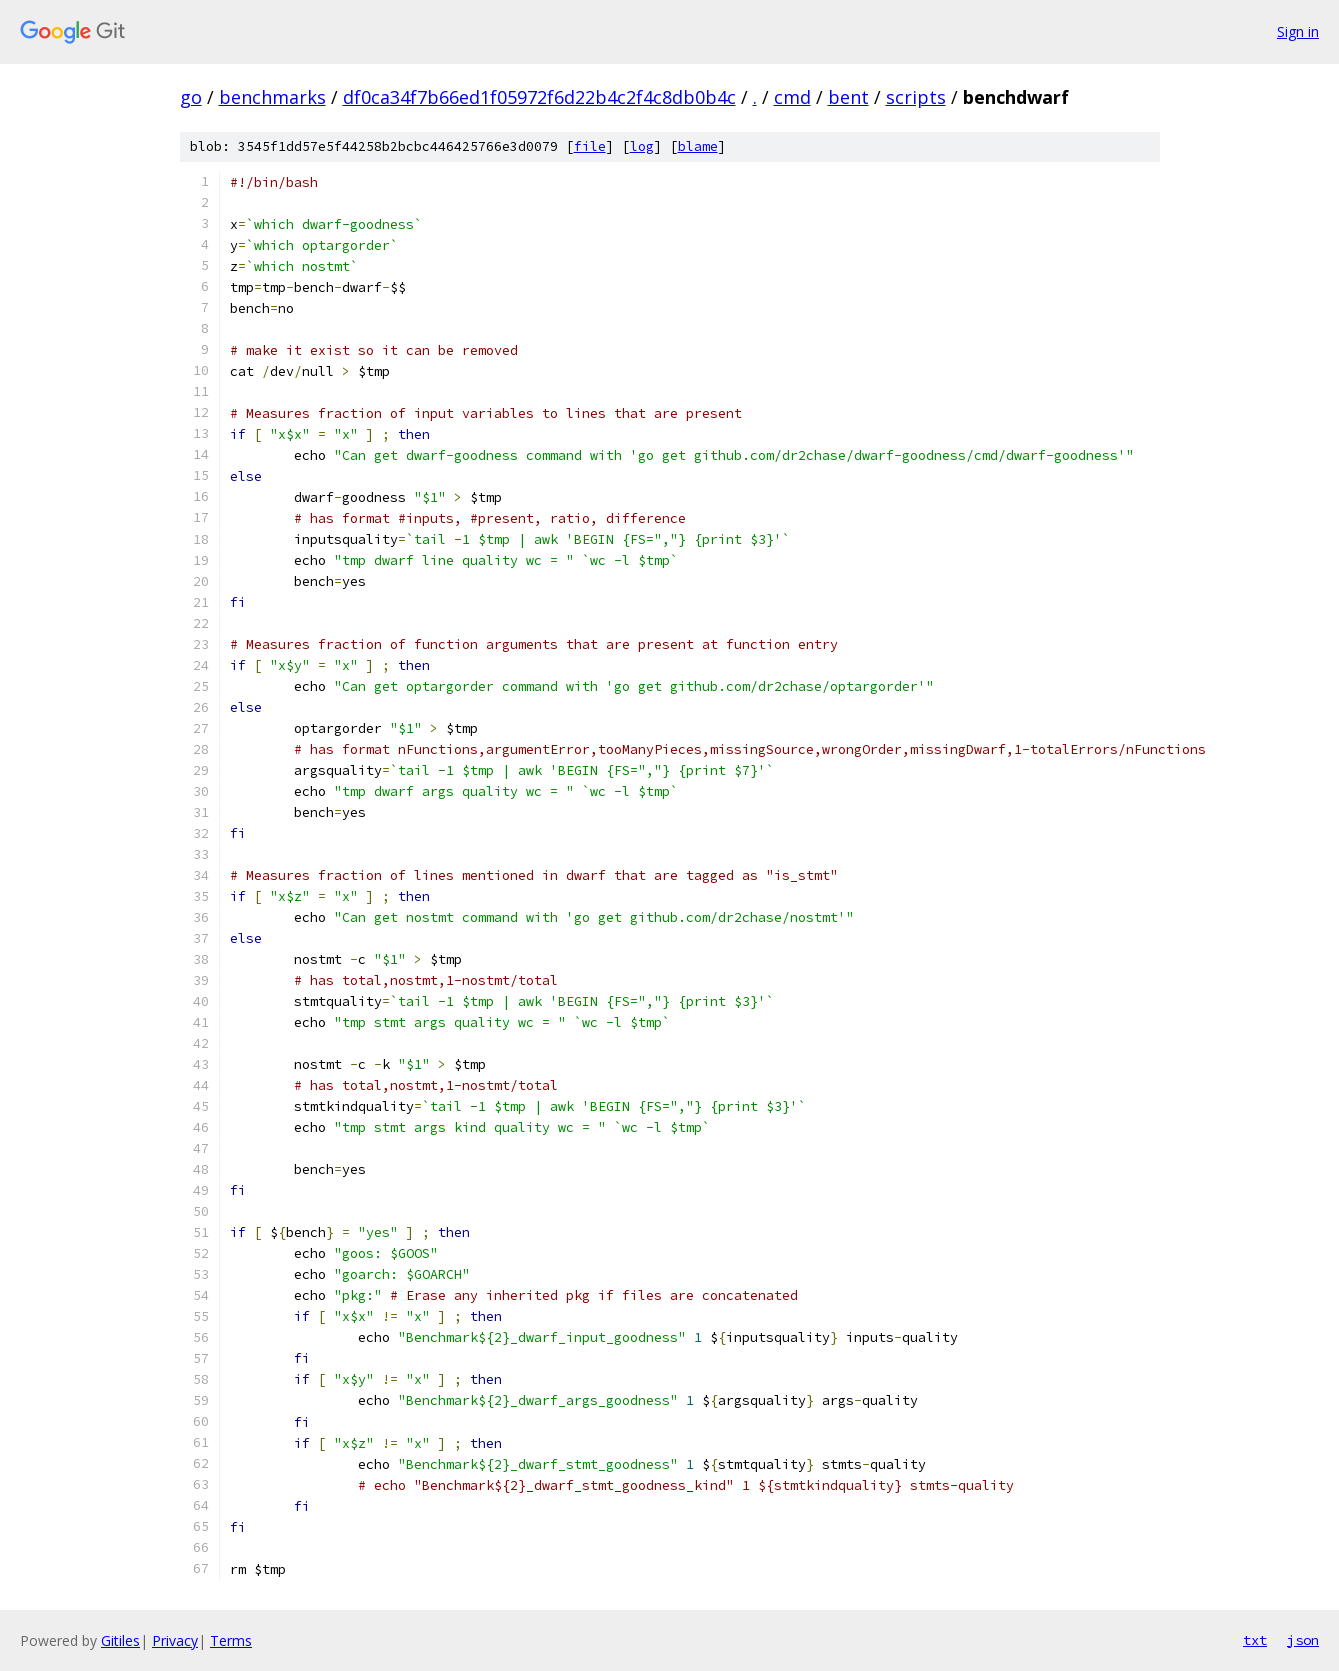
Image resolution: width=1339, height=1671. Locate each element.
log (642, 146)
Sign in (1298, 31)
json (1303, 1640)
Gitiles (120, 1640)
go (191, 97)
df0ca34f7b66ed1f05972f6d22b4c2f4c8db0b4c (539, 97)
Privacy (175, 1640)
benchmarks (272, 97)
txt (1255, 1640)
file (590, 146)
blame (698, 146)
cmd (792, 97)
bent (848, 97)
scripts (916, 97)
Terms (231, 1640)
